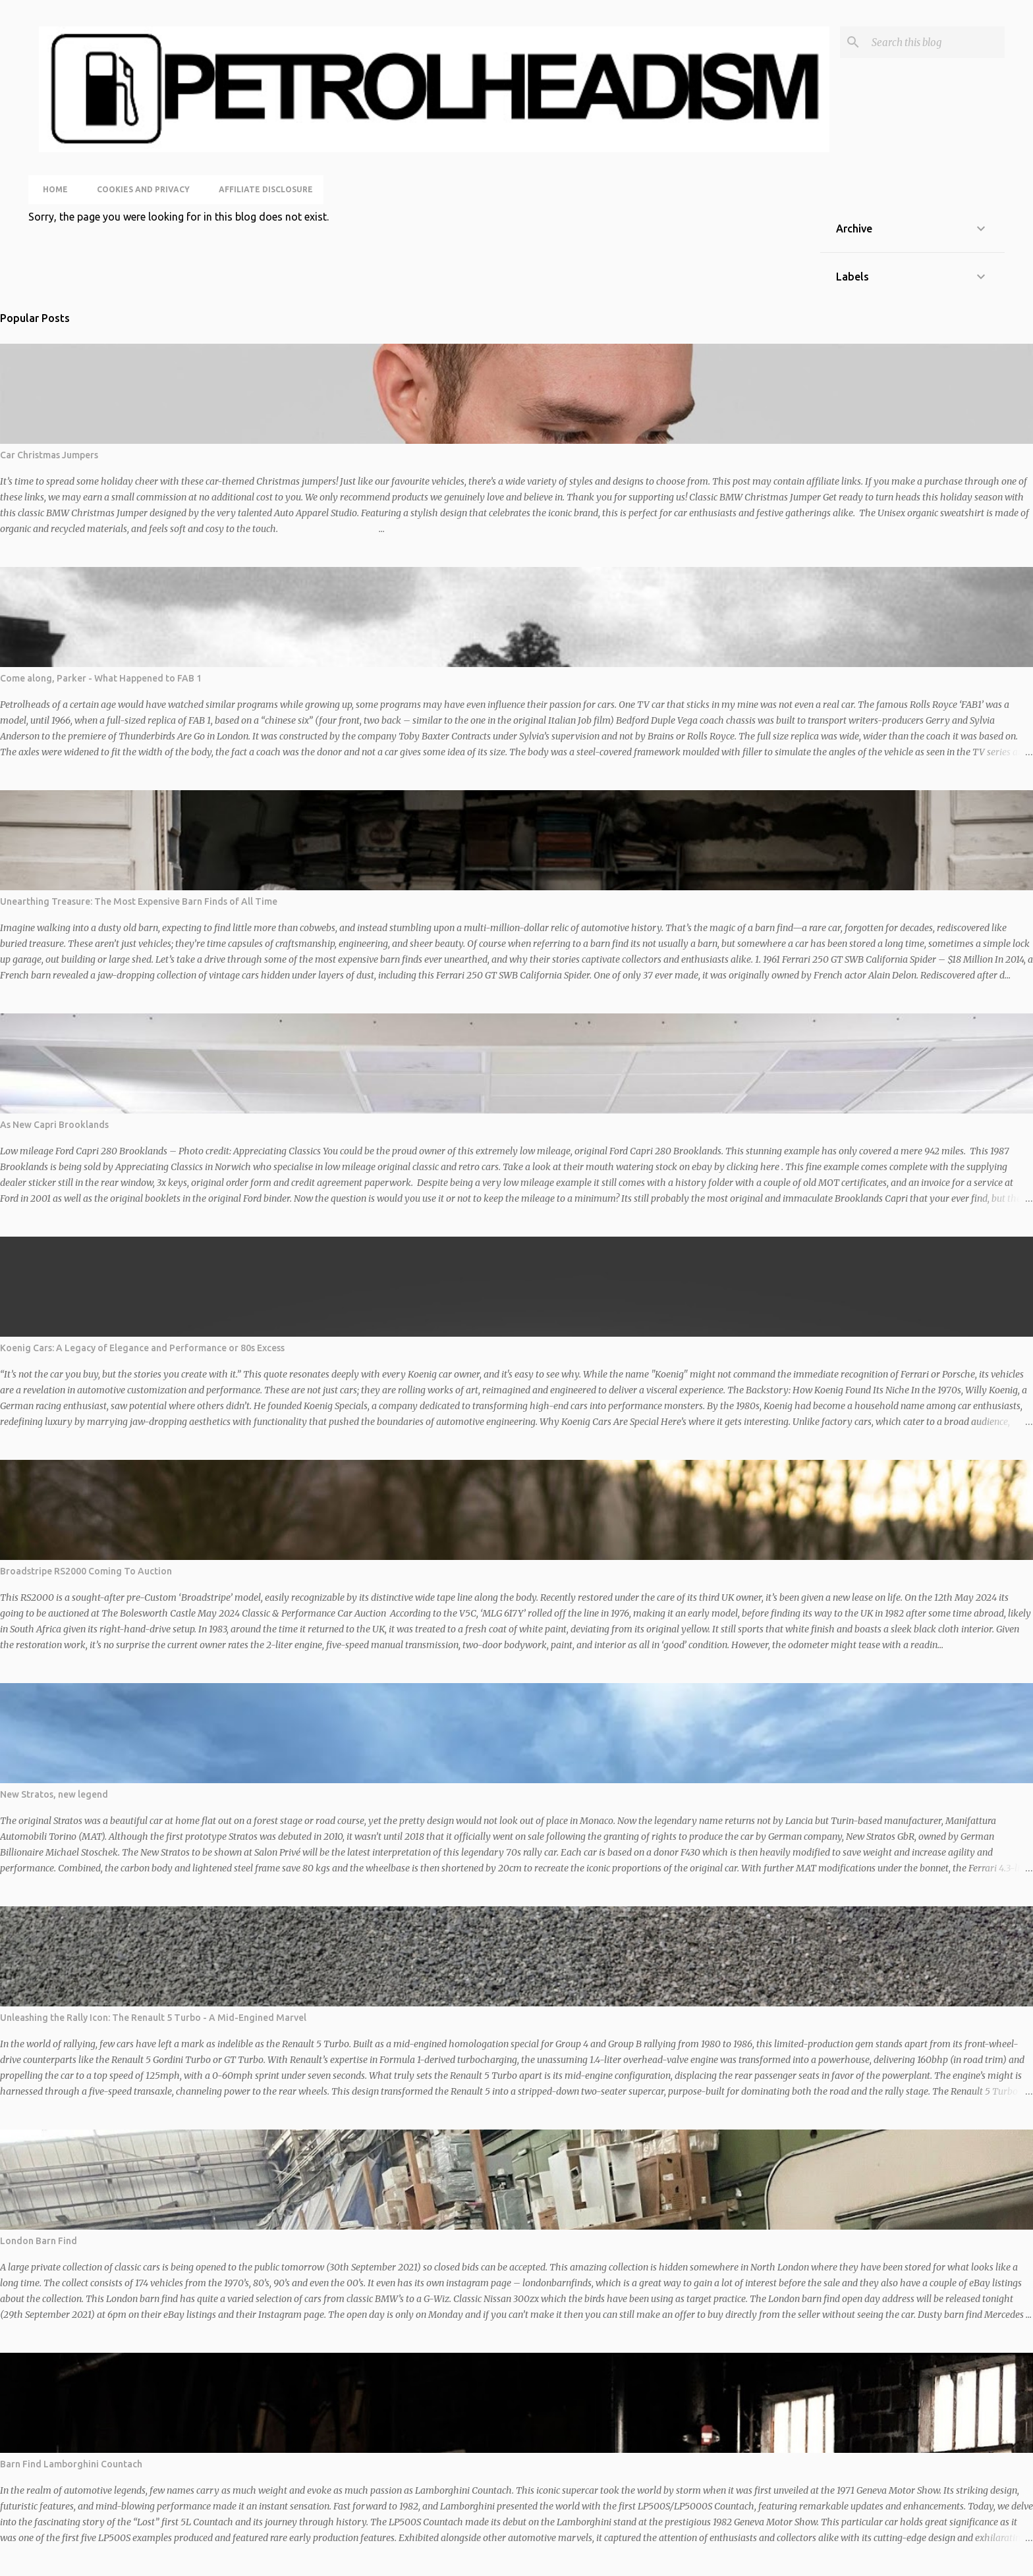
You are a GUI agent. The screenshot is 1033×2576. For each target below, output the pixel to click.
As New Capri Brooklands (54, 1124)
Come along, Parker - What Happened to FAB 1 (101, 678)
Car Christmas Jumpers (49, 455)
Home (51, 189)
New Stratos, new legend (54, 1794)
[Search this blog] (935, 42)
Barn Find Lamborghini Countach (71, 2464)
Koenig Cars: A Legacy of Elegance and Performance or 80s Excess (142, 1348)
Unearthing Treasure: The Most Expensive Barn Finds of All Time (138, 901)
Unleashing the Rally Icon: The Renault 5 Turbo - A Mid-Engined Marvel (153, 2017)
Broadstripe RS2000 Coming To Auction (86, 1571)
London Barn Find (38, 2241)
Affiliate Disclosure (262, 189)
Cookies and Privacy (139, 189)
